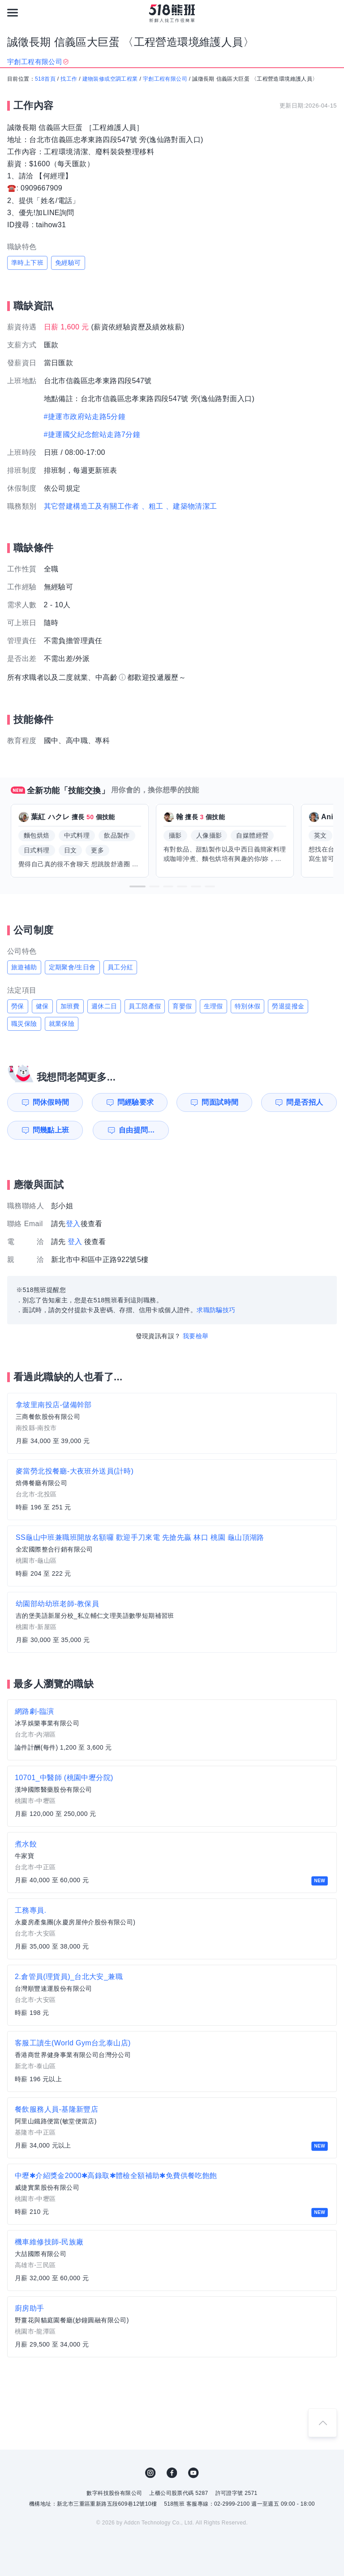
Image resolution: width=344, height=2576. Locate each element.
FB (172, 2473)
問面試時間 (220, 1102)
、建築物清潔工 (191, 506)
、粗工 (152, 506)
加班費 (70, 1006)
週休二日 (104, 1006)
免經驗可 (68, 262)
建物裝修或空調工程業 (110, 79)
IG (150, 2473)
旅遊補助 (24, 967)
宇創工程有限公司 (165, 79)
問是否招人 (304, 1102)
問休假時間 (51, 1102)
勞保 (17, 1006)
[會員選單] (331, 12)
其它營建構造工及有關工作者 (91, 506)
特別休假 (248, 1006)
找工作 (68, 79)
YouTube (193, 2473)
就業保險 (62, 1023)
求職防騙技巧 (216, 1310)
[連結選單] (12, 12)
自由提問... (137, 1130)
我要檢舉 (196, 1336)
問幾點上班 (51, 1130)
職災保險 (24, 1023)
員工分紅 (120, 967)
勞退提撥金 (288, 1006)
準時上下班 (27, 262)
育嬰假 (182, 1006)
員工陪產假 (145, 1006)
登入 (73, 1223)
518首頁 (45, 79)
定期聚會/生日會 (72, 967)
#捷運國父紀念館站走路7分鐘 (92, 434)
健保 (42, 1006)
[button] (137, 886)
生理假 (213, 1006)
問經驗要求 (135, 1102)
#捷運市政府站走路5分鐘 (85, 416)
